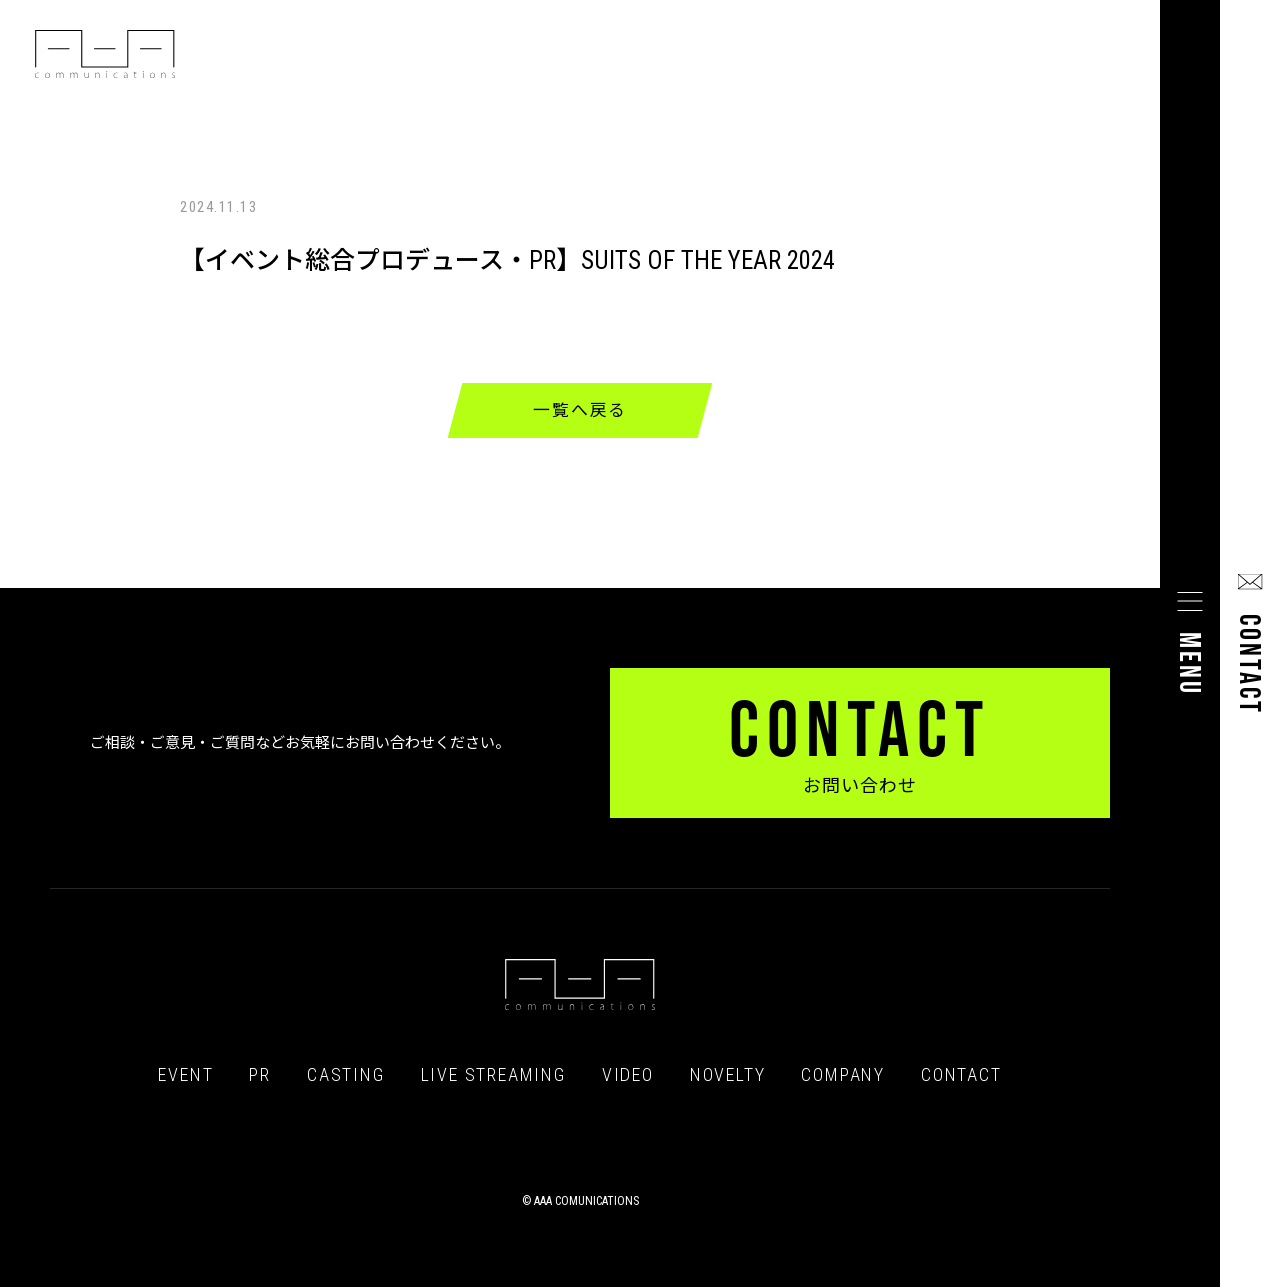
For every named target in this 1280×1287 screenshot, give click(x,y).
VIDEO (628, 1075)
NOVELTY (728, 1075)
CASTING (346, 1075)
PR (260, 1075)
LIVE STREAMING (493, 1075)
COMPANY (843, 1075)
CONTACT (961, 1075)
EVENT (185, 1075)
